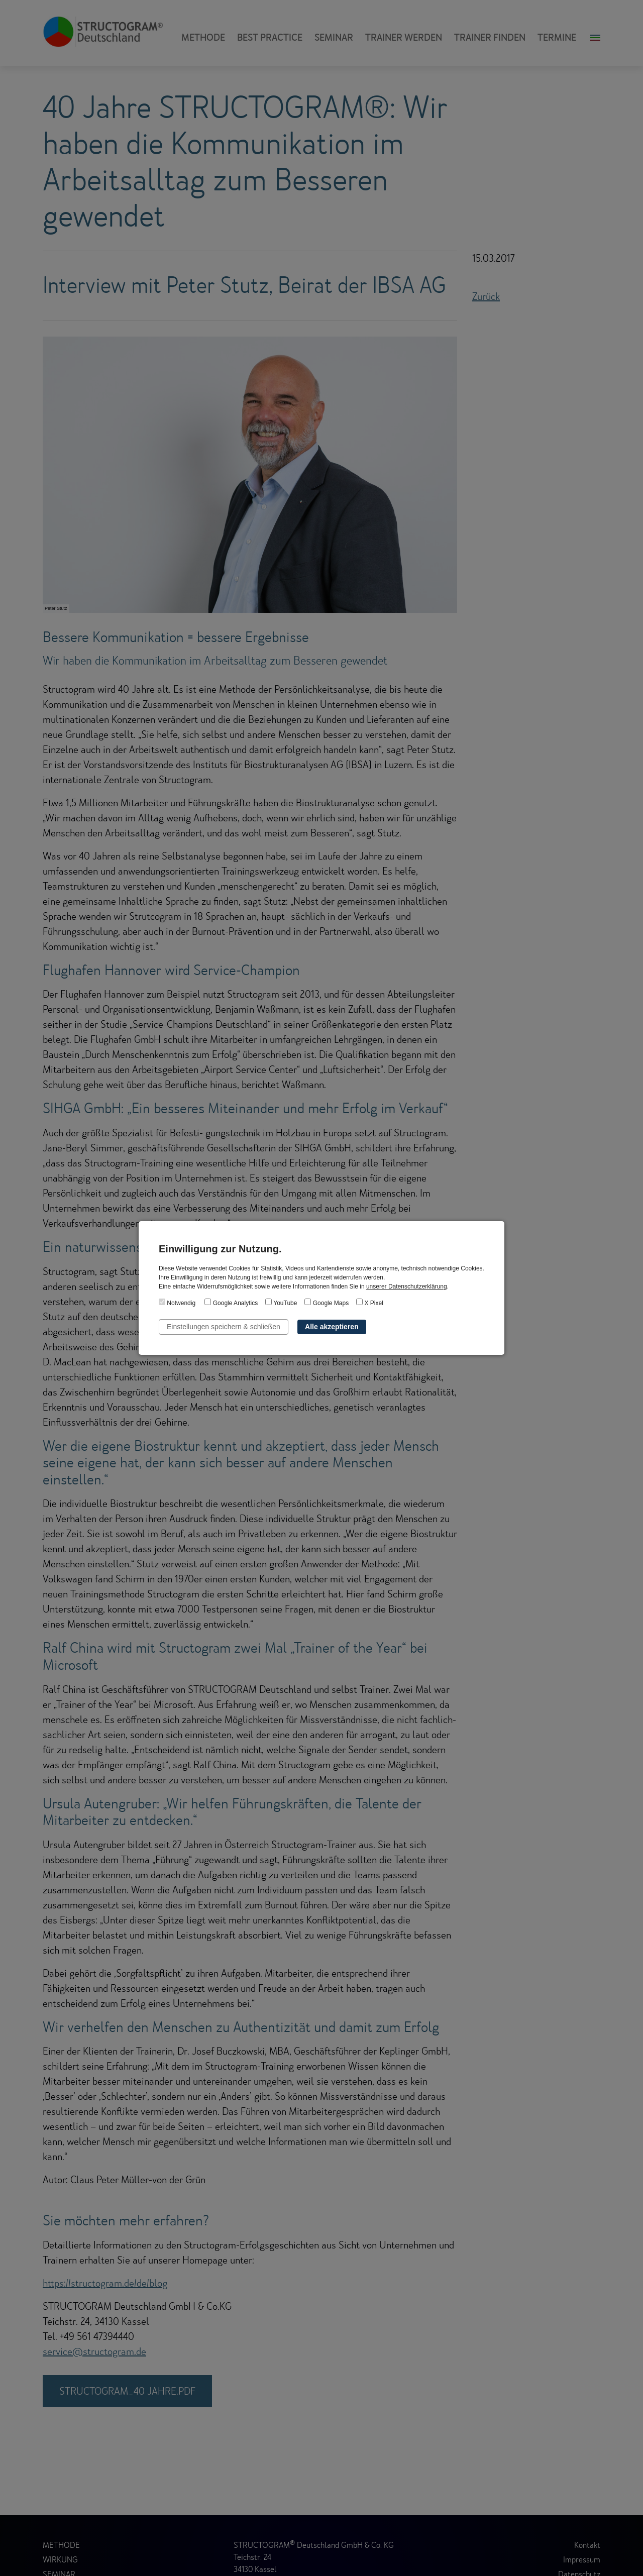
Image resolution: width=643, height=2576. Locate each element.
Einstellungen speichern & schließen (223, 1327)
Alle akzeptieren (332, 1327)
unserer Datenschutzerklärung (406, 1286)
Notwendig (177, 1303)
